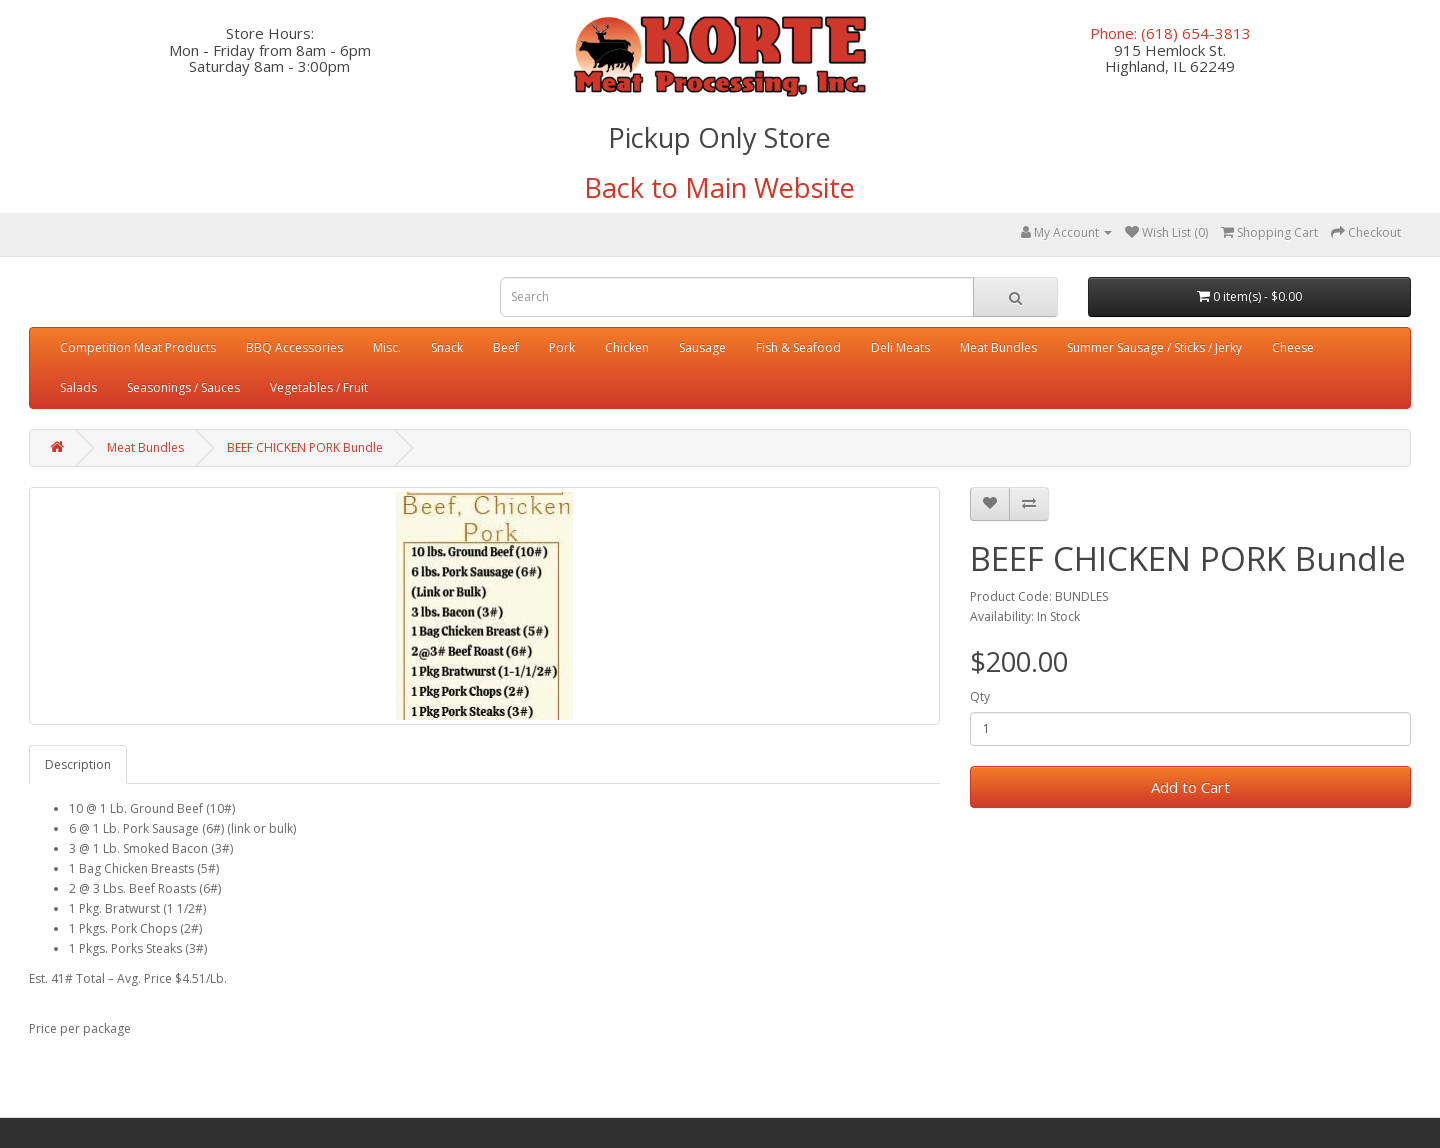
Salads (78, 387)
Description (78, 764)
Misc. (387, 347)
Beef (506, 347)
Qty (980, 696)
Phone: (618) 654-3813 (1170, 33)
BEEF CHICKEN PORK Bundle (305, 447)
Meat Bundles (998, 347)
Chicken (627, 347)
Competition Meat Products (138, 347)
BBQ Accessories (294, 347)
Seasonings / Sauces (183, 387)
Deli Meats (900, 347)
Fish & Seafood (798, 347)
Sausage (702, 347)
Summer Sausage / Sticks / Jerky (1154, 347)
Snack (447, 347)
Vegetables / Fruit (319, 387)
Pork (562, 347)
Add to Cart (1190, 787)
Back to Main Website (719, 187)
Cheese (1293, 347)
